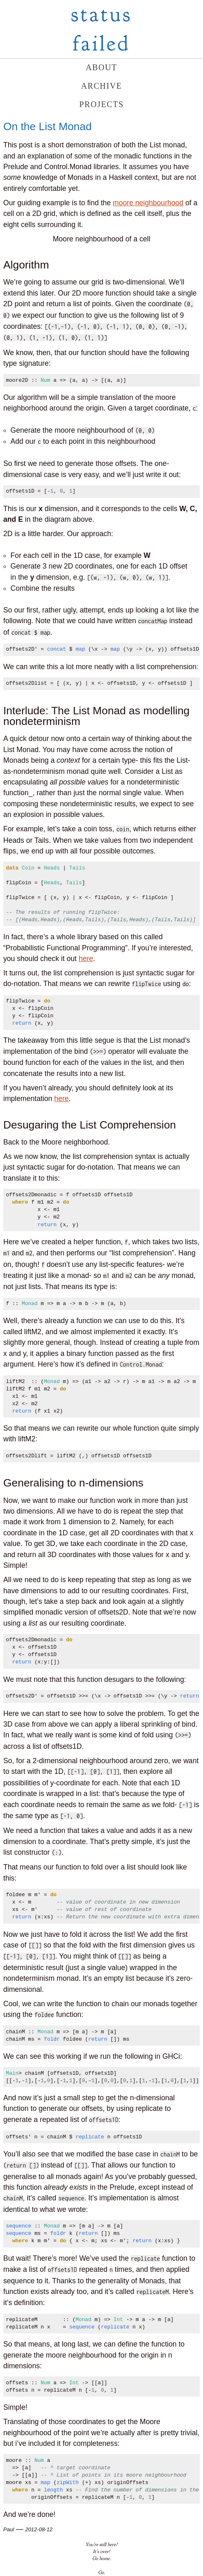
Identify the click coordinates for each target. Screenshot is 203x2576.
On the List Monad (47, 126)
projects (101, 104)
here (86, 958)
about (101, 67)
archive (101, 85)
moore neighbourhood (148, 203)
